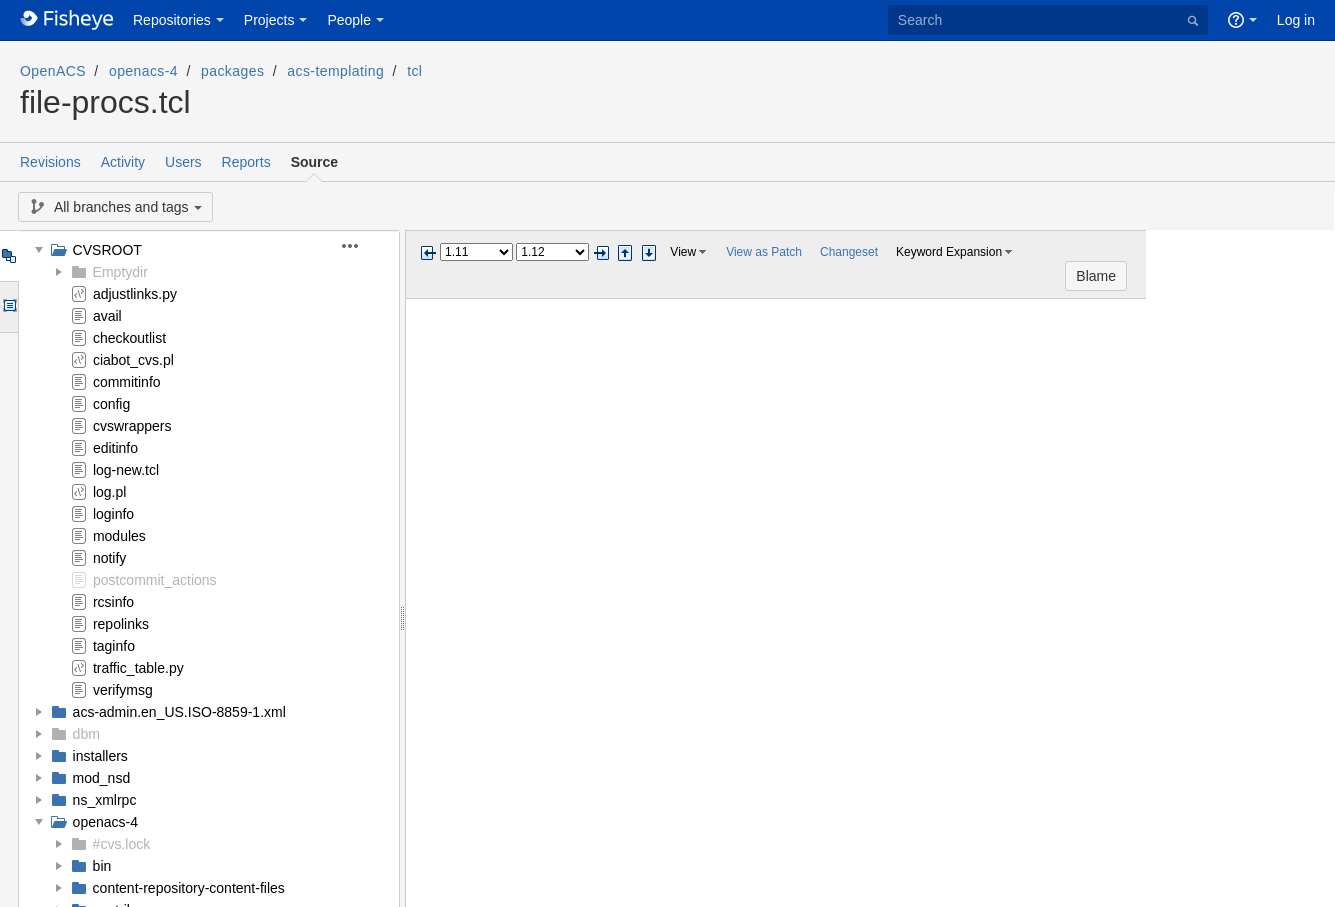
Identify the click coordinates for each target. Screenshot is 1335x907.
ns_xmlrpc (105, 800)
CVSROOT (107, 250)
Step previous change (625, 253)
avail (107, 316)
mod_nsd (102, 778)
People (349, 20)
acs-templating (335, 71)
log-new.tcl (126, 470)
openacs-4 (143, 71)
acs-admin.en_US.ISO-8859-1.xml (179, 712)
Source (314, 162)
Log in (1296, 20)
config (111, 404)
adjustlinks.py (135, 294)
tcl (414, 71)
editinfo (115, 448)
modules (119, 536)
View (683, 252)
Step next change (649, 253)
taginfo (114, 646)
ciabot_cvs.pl (133, 360)
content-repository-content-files (189, 888)
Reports (246, 162)
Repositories (172, 20)
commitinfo (127, 382)
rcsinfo (113, 602)
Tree (8, 256)
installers (100, 756)
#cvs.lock (122, 844)
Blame (1285, 253)
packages (232, 71)
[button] (361, 246)
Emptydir (120, 272)
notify (109, 558)
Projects (269, 20)
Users (183, 162)
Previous (428, 253)
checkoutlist (129, 338)
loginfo (113, 514)
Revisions (50, 162)
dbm (86, 734)
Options (8, 307)
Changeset (849, 252)
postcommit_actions (155, 580)
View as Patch (764, 252)
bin (102, 866)
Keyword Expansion (949, 252)
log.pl (109, 492)
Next (601, 253)
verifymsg (123, 690)
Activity (123, 162)
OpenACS (53, 71)
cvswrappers (132, 426)
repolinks (121, 624)
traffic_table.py (138, 668)
